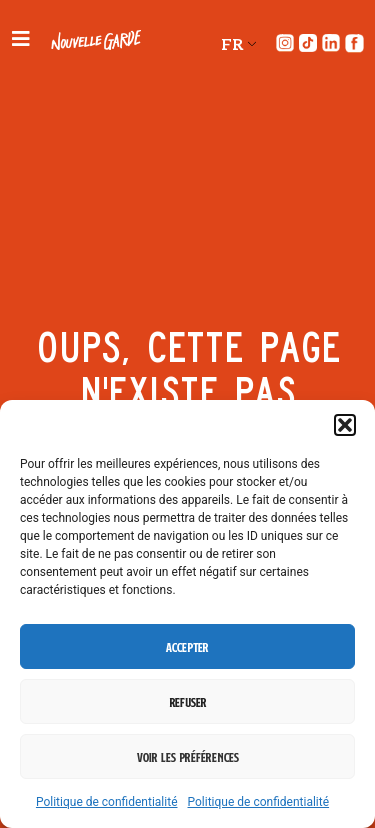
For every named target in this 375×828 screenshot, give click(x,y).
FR (232, 43)
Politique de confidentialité (107, 802)
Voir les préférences (188, 757)
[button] (345, 425)
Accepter (187, 647)
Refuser (188, 702)
